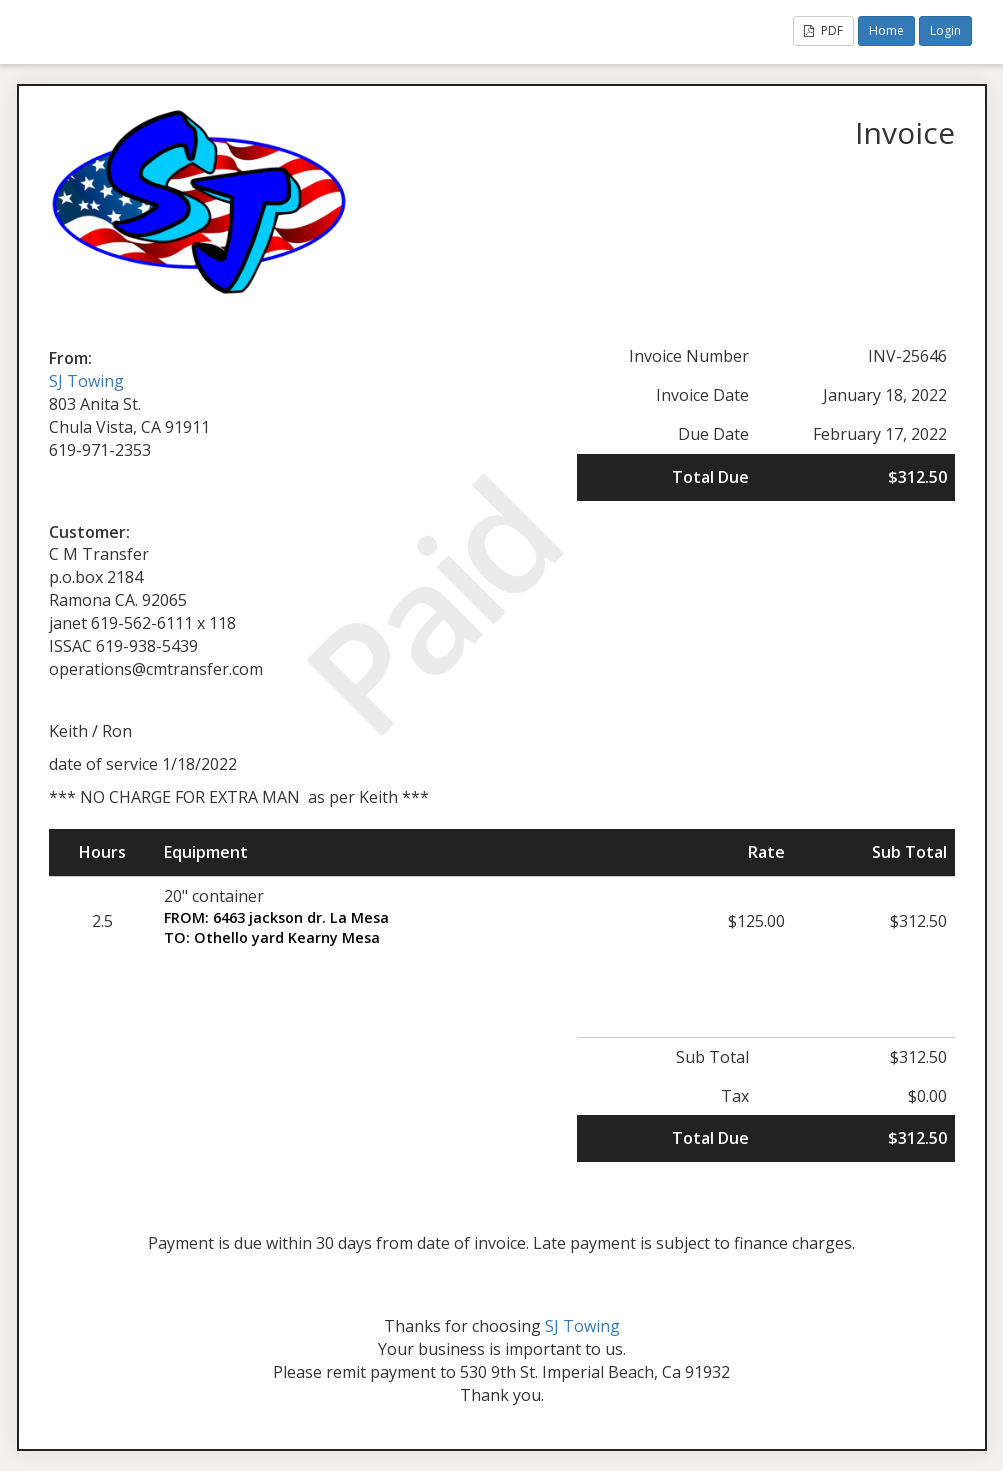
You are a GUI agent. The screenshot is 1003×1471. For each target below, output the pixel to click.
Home (886, 30)
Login (945, 30)
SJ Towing (86, 381)
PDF (823, 30)
